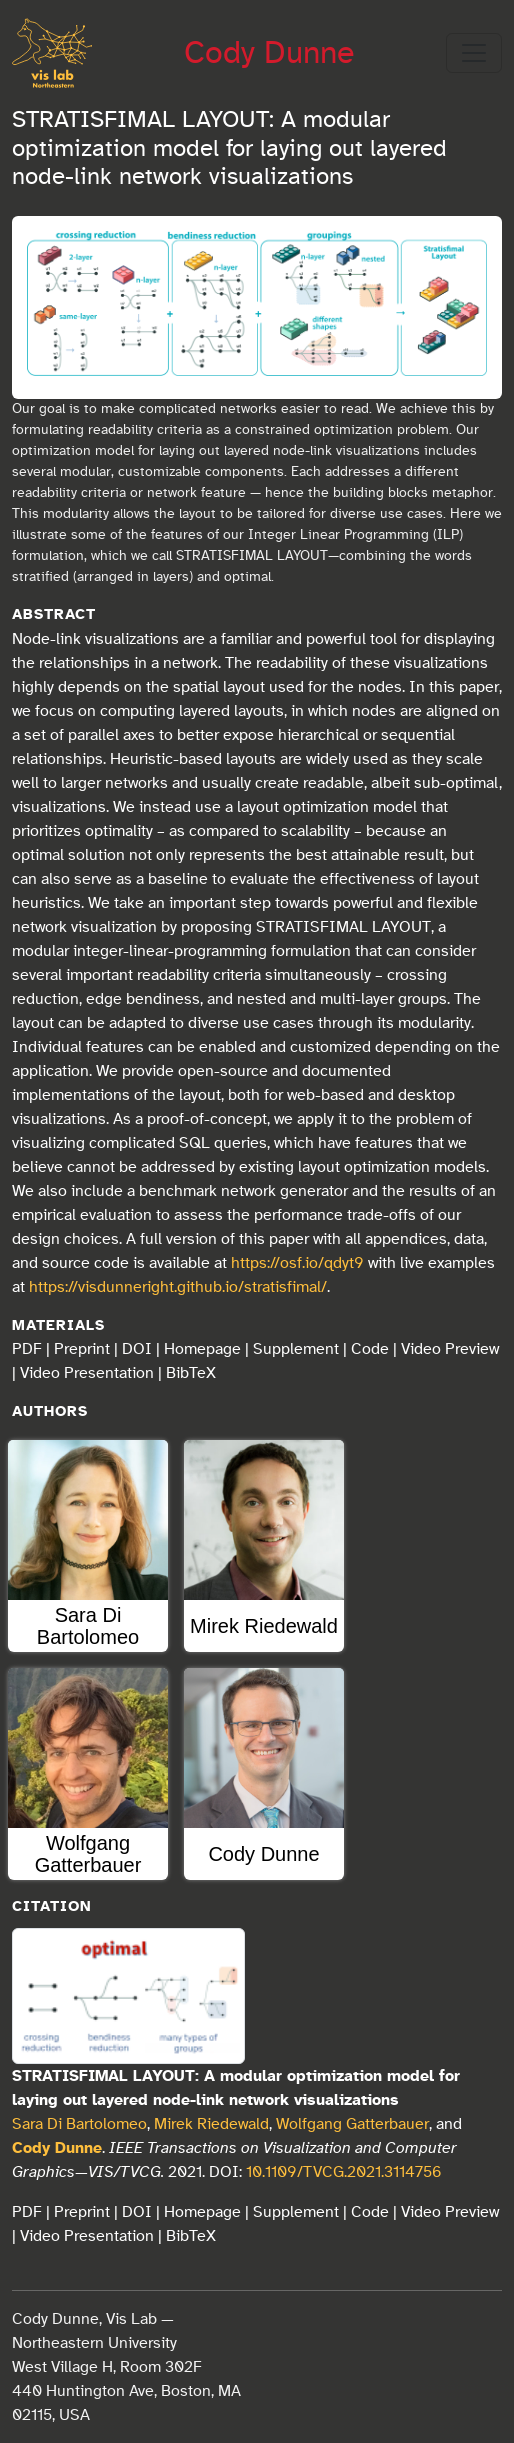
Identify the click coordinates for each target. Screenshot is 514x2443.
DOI (137, 1349)
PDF (27, 1349)
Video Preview (450, 1349)
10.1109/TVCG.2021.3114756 (344, 2172)
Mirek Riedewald (211, 2124)
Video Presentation (87, 1373)
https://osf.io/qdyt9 (297, 1263)
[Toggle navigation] (474, 53)
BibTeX (191, 1373)
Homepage (202, 1349)
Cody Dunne (269, 53)
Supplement (296, 1349)
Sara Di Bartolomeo (79, 2124)
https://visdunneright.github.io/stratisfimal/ (178, 1287)
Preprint (82, 1349)
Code (370, 1349)
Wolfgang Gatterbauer (352, 2124)
